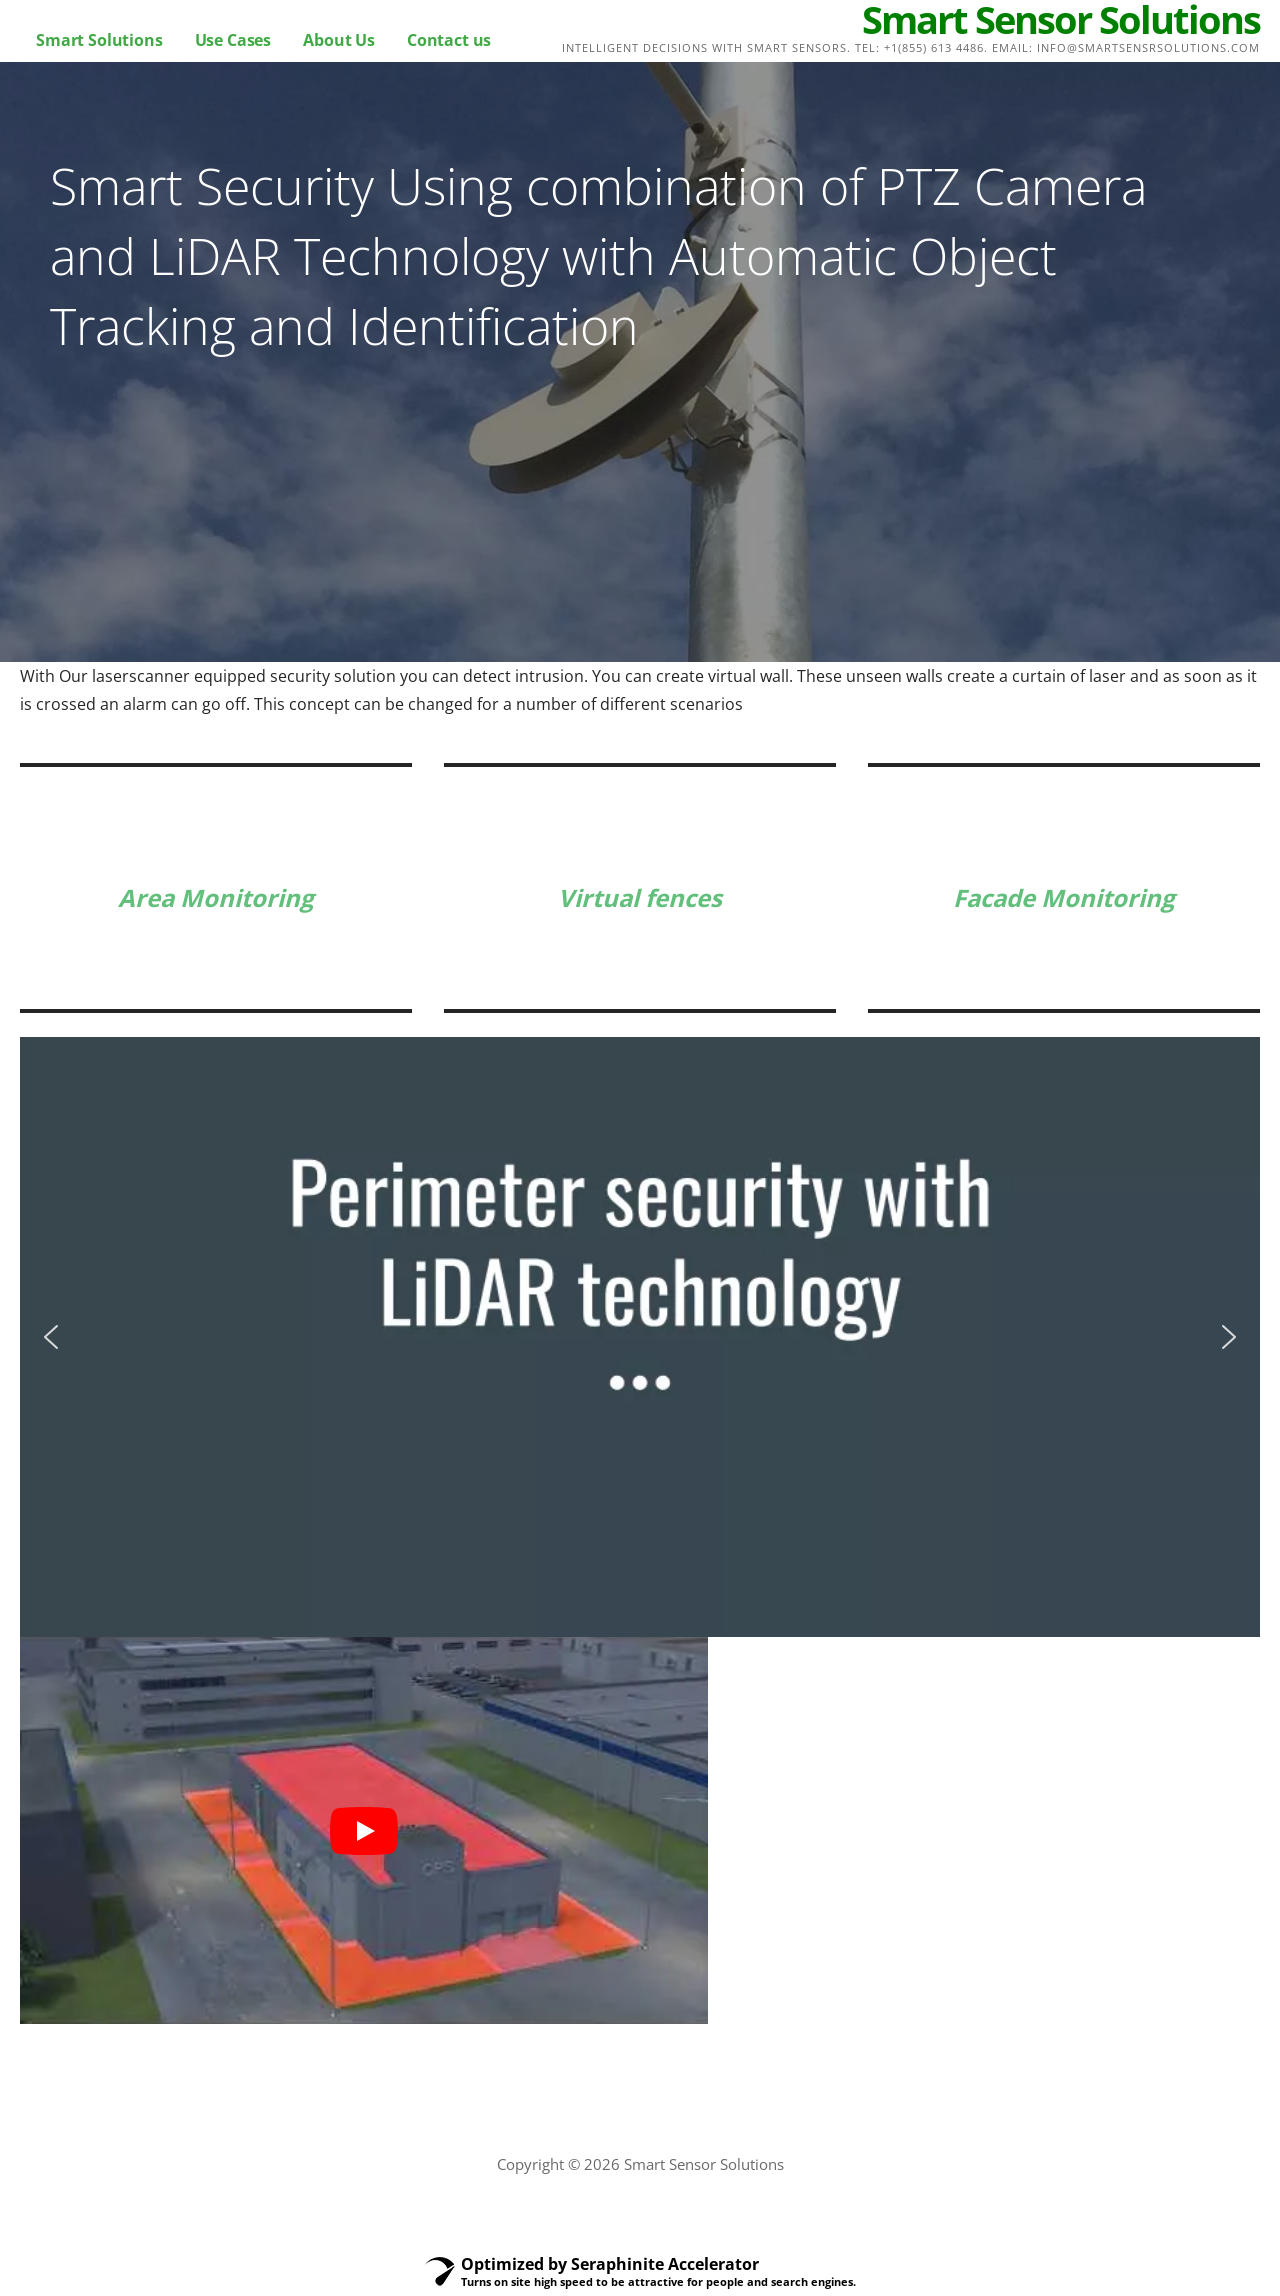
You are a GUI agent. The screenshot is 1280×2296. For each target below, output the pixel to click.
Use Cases (233, 40)
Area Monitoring (216, 897)
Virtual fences (640, 897)
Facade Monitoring (1064, 897)
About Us (339, 40)
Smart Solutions (99, 40)
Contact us (449, 40)
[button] (51, 1337)
